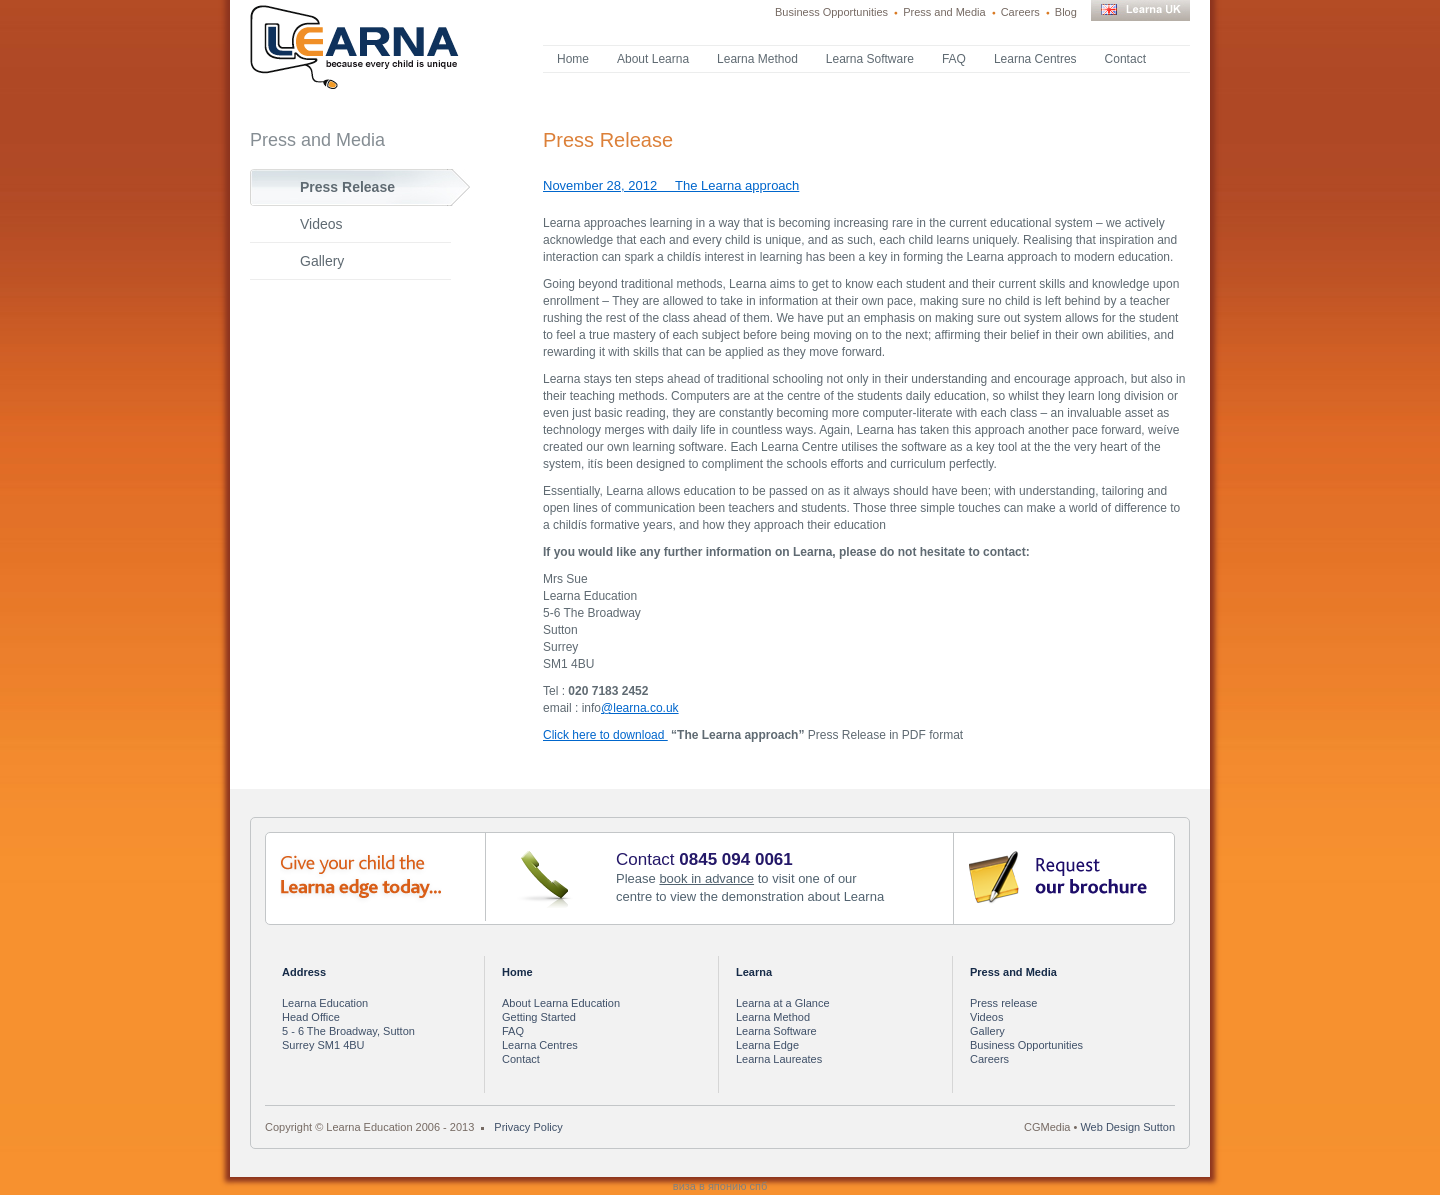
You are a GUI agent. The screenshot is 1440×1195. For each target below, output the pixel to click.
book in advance (706, 878)
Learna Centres (1035, 59)
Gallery (322, 261)
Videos (321, 224)
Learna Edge (767, 1045)
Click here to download (605, 735)
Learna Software (870, 59)
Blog (1066, 12)
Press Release (347, 187)
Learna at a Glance (783, 1003)
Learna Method (757, 59)
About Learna (653, 59)
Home (573, 59)
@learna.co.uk (640, 708)
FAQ (954, 59)
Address (304, 972)
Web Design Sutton (1127, 1127)
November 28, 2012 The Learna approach (671, 185)
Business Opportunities (831, 12)
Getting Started (539, 1017)
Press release (1003, 1003)
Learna (754, 972)
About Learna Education (561, 1003)
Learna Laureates (779, 1059)
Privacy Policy (528, 1127)
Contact (1125, 59)
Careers (1020, 12)
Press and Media (944, 12)
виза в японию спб (720, 1186)
